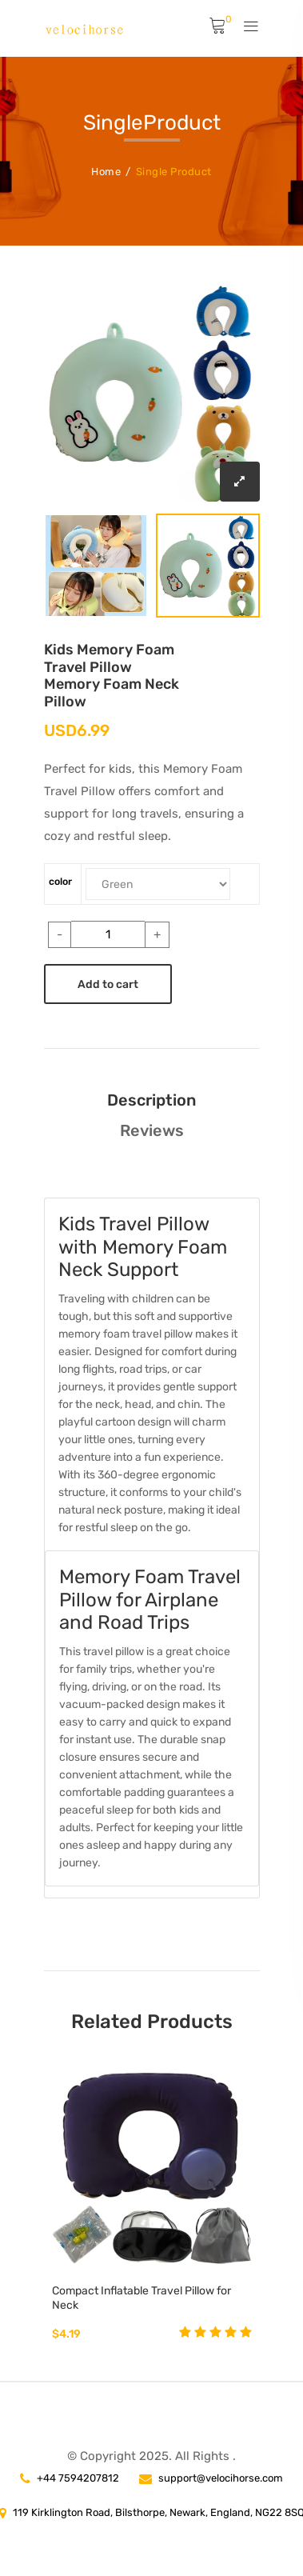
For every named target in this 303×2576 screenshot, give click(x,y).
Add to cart (108, 984)
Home (106, 172)
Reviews (152, 1130)
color (60, 881)
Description (151, 1100)
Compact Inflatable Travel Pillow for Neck (141, 2298)
